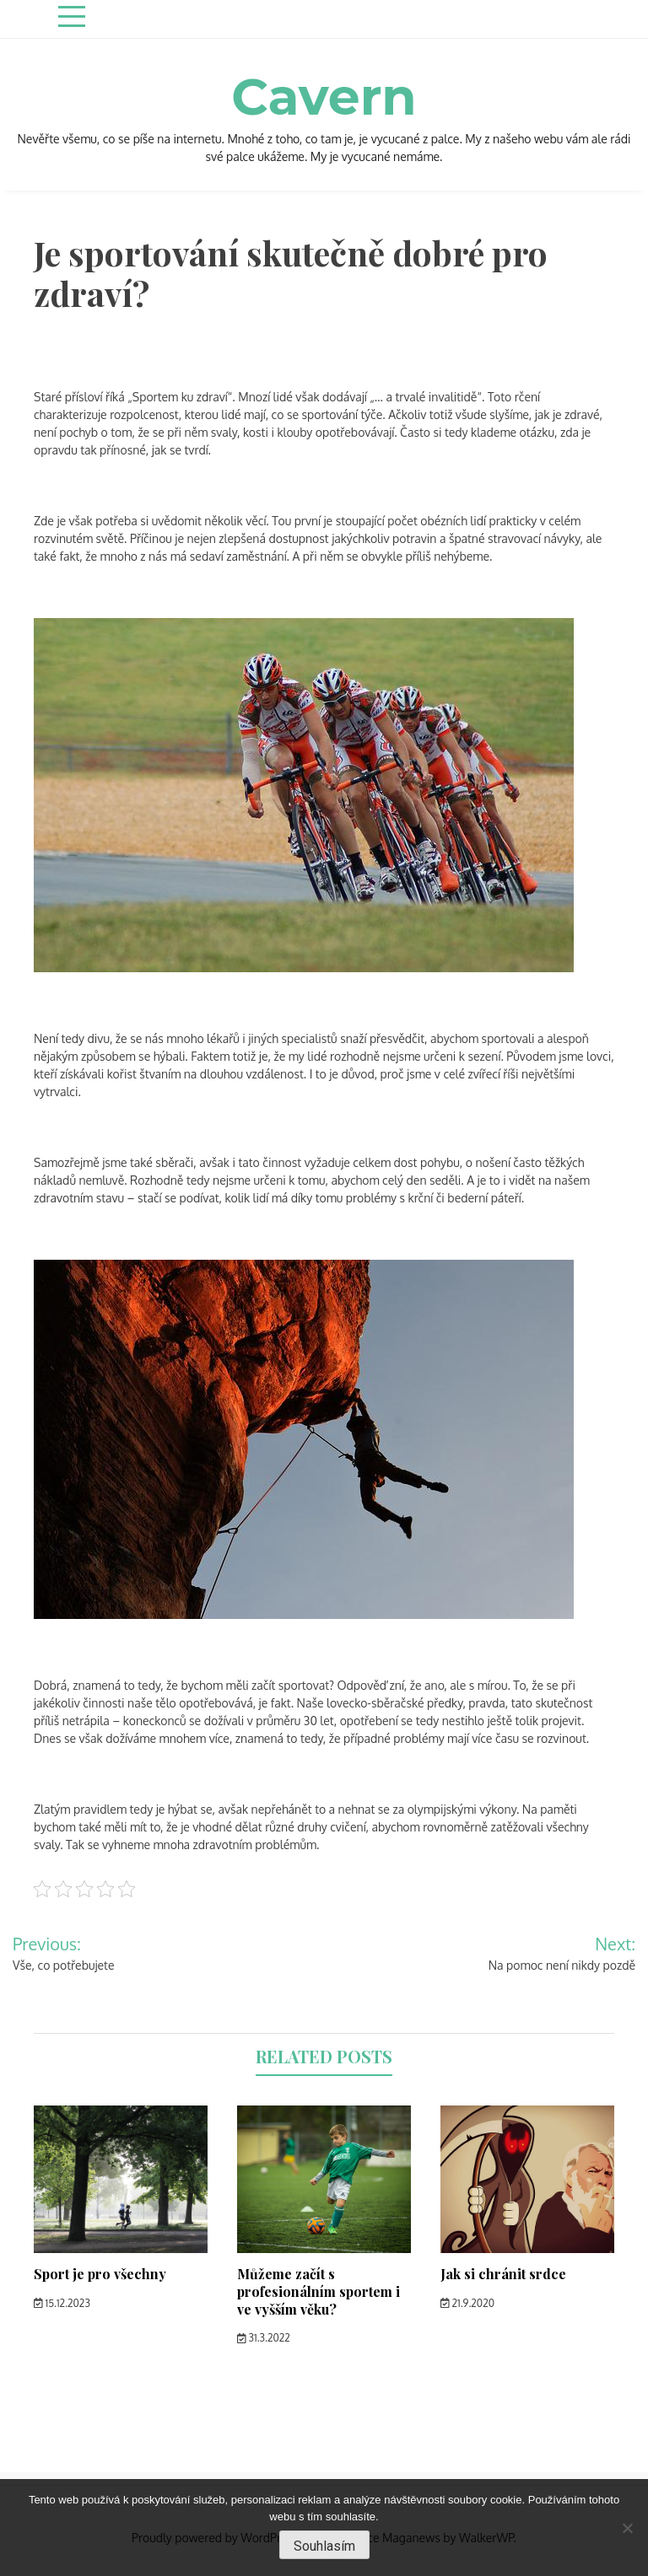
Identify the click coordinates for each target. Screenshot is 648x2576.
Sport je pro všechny (100, 2274)
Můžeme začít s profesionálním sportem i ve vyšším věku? (318, 2291)
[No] (626, 2528)
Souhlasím (324, 2546)
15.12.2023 (62, 2303)
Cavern (324, 96)
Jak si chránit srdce (503, 2274)
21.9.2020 (467, 2303)
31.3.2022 (263, 2337)
